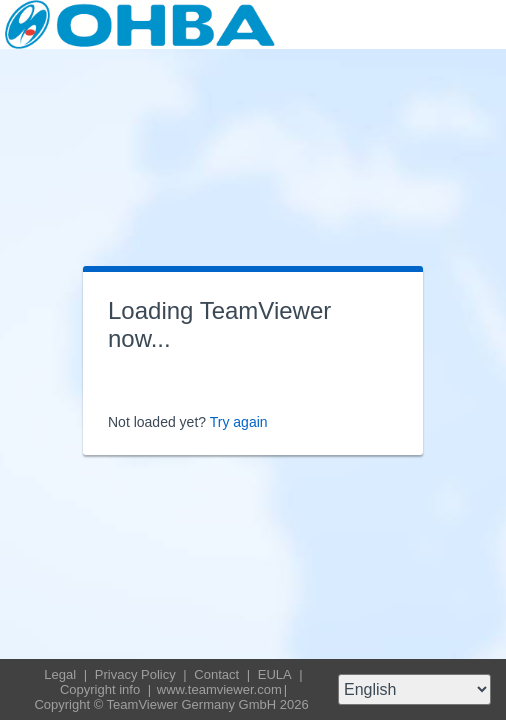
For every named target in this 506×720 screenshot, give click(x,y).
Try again (239, 422)
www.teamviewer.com (219, 689)
